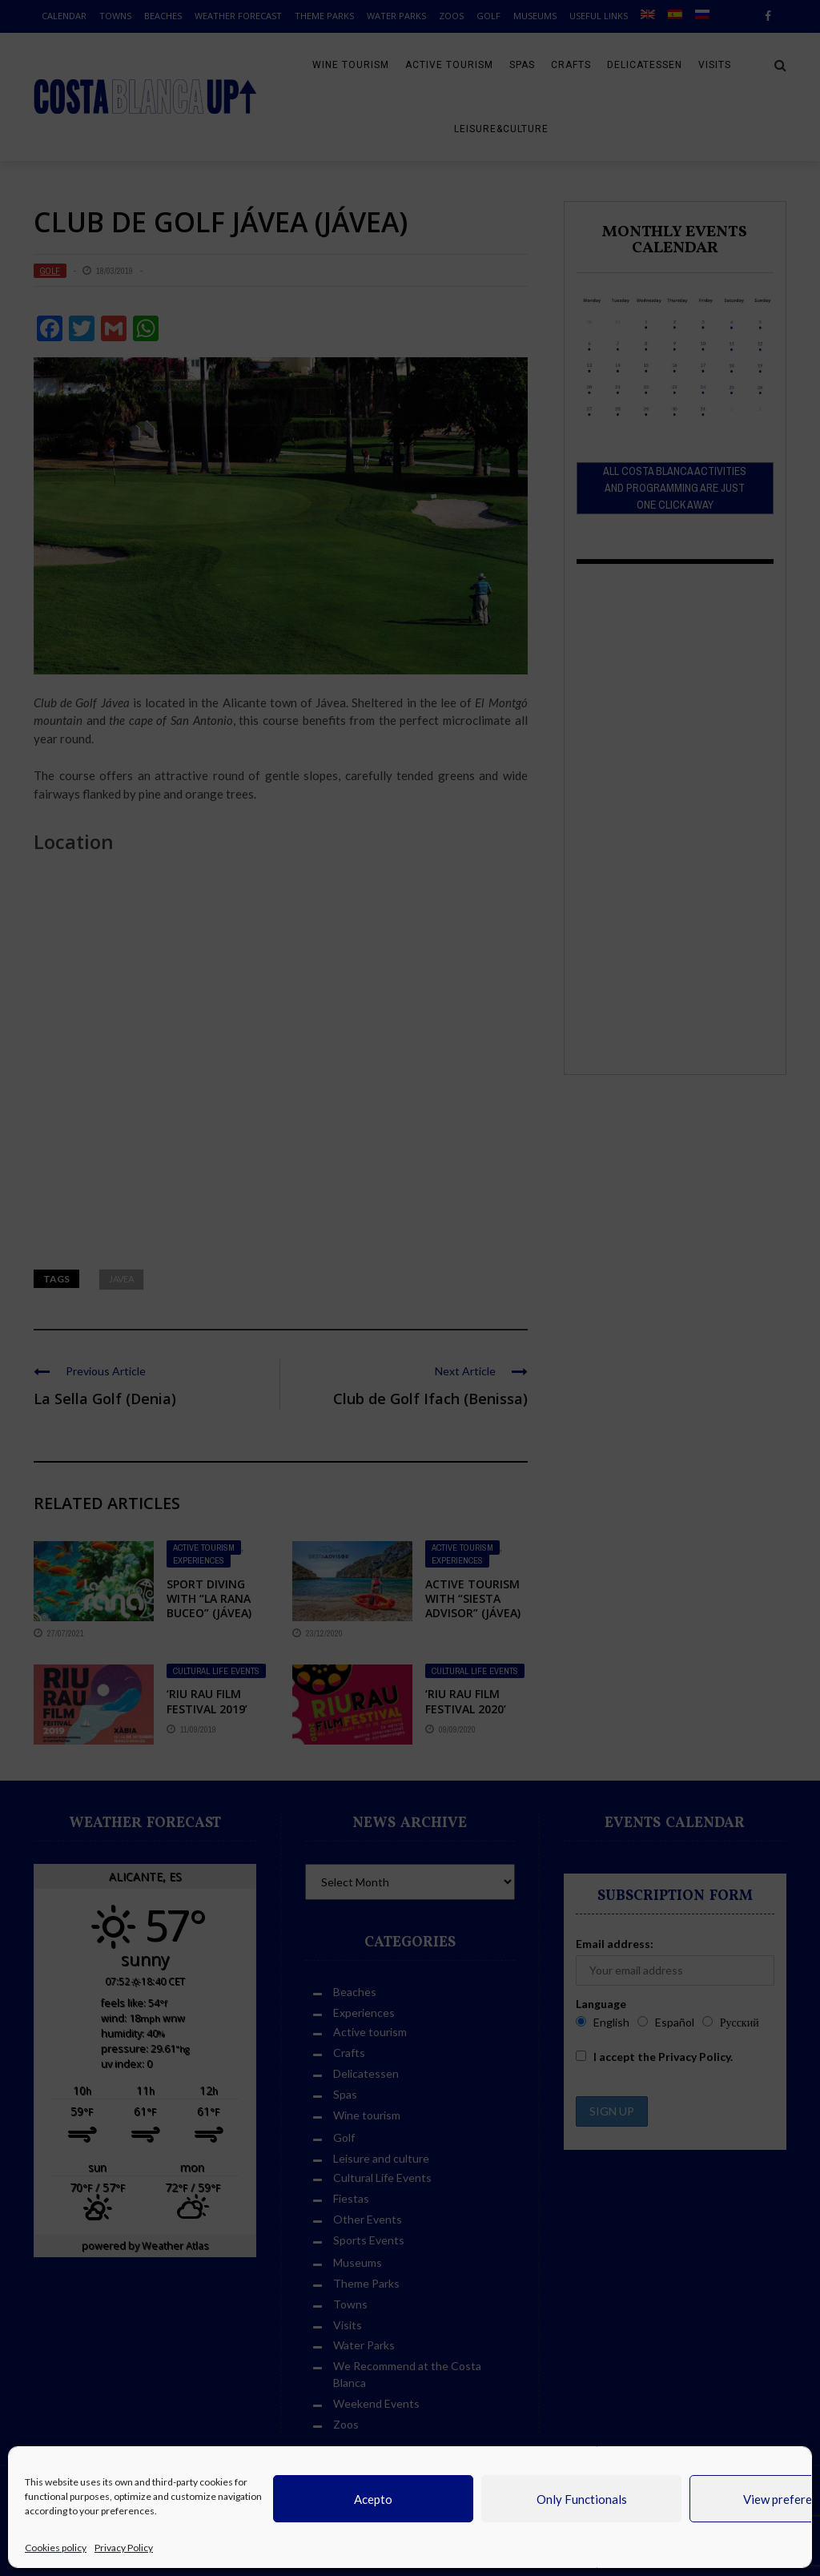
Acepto (373, 2499)
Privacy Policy (123, 2548)
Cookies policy (55, 2548)
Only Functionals (582, 2499)
